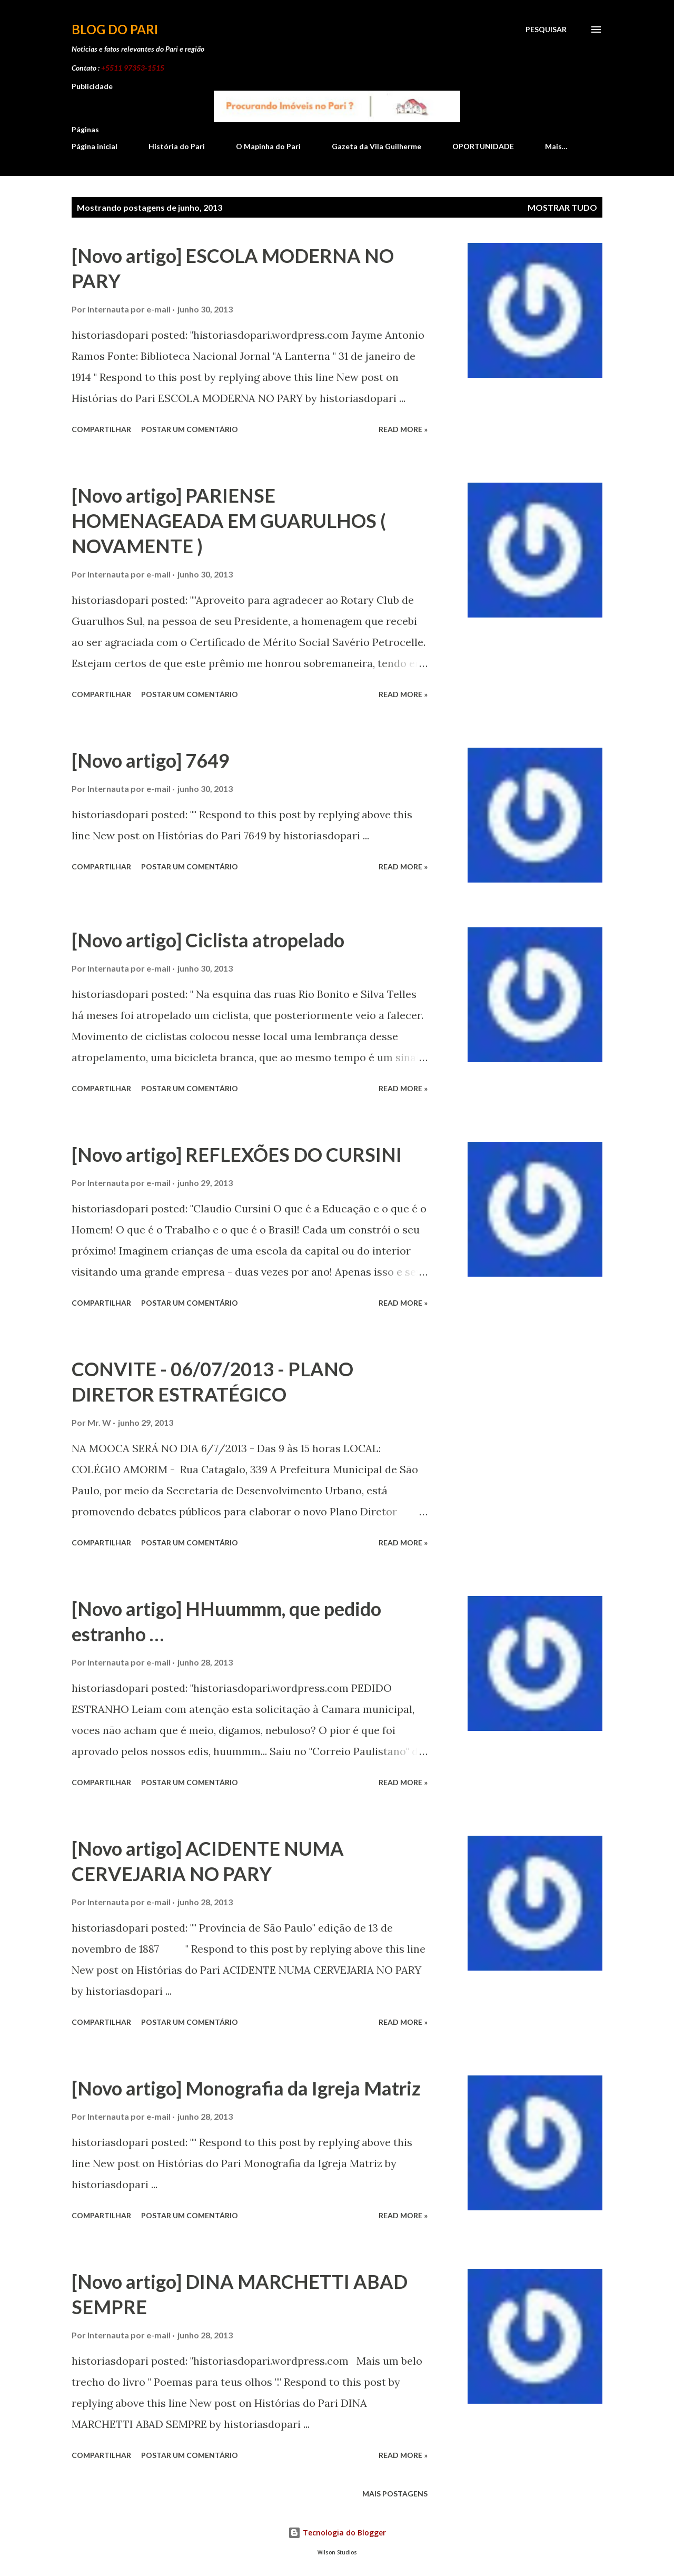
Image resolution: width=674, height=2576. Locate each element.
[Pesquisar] (546, 29)
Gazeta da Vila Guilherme (376, 146)
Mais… (556, 146)
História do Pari (176, 146)
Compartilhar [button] (101, 429)
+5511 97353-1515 (132, 67)
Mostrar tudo (562, 207)
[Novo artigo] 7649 (151, 760)
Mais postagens (395, 2493)
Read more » (403, 429)
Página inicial (94, 146)
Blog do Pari (115, 29)
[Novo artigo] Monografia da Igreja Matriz (246, 2088)
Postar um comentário (189, 429)
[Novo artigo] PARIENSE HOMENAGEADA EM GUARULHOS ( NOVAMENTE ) (229, 520)
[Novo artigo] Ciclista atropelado (208, 940)
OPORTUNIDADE (483, 146)
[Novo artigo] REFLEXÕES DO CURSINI (237, 1154)
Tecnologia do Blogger (337, 2533)
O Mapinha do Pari (268, 146)
